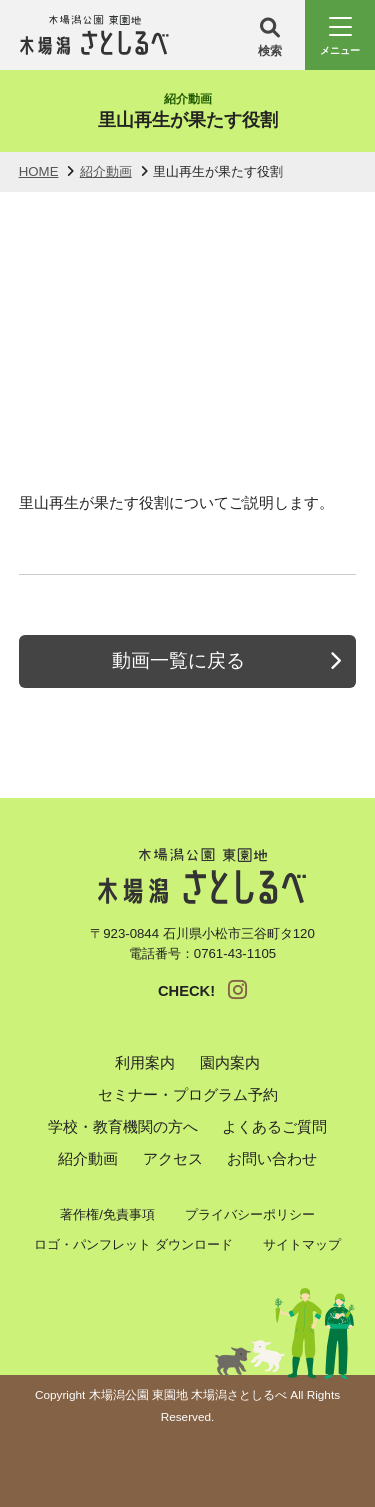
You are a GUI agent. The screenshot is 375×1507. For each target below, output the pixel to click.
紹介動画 (106, 171)
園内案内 (230, 1063)
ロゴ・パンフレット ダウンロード (133, 1244)
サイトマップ (302, 1244)
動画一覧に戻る (178, 660)
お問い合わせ (272, 1159)
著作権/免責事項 (107, 1214)
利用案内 (145, 1063)
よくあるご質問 (274, 1127)
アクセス (173, 1159)
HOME (39, 171)
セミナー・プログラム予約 (188, 1095)
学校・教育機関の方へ (123, 1127)
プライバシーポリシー (250, 1214)
